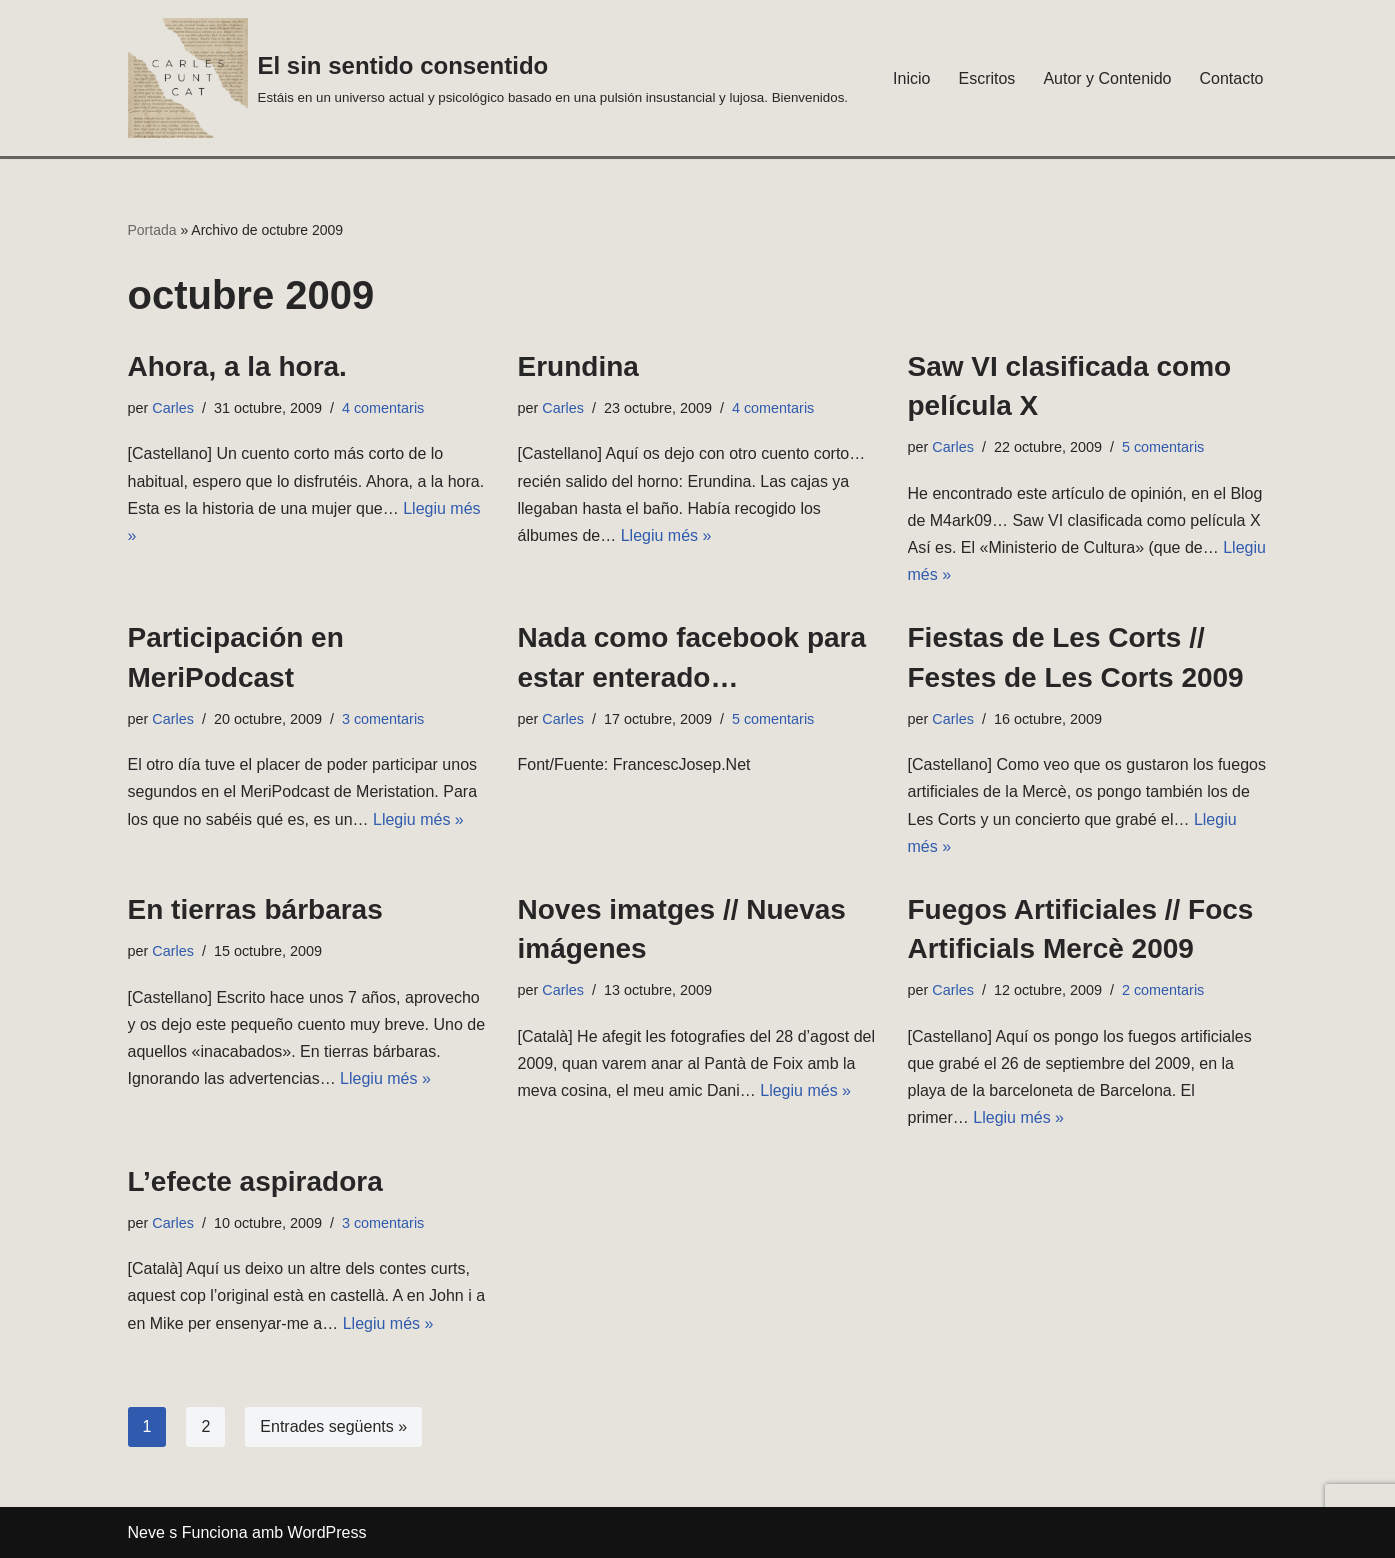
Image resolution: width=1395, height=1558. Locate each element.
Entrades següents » (333, 1426)
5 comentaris (1163, 447)
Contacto (1231, 78)
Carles (173, 408)
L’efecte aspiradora (255, 1181)
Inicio (911, 78)
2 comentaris (1163, 990)
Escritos (986, 78)
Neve (146, 1532)
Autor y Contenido (1107, 78)
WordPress (327, 1532)
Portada (152, 230)
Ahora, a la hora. (237, 366)
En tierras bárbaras (255, 909)
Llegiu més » (666, 535)
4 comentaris (383, 408)
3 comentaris (383, 719)
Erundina (578, 366)
